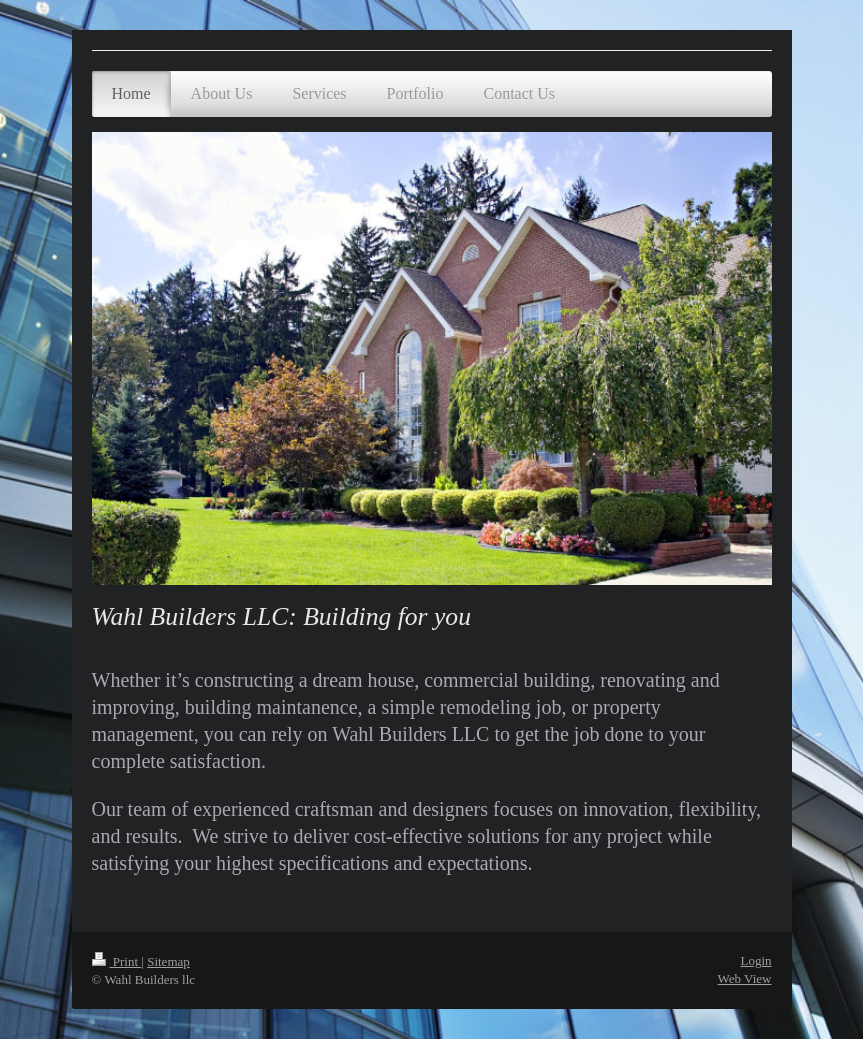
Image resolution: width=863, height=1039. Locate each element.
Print (117, 961)
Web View (745, 978)
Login (755, 960)
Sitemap (168, 961)
